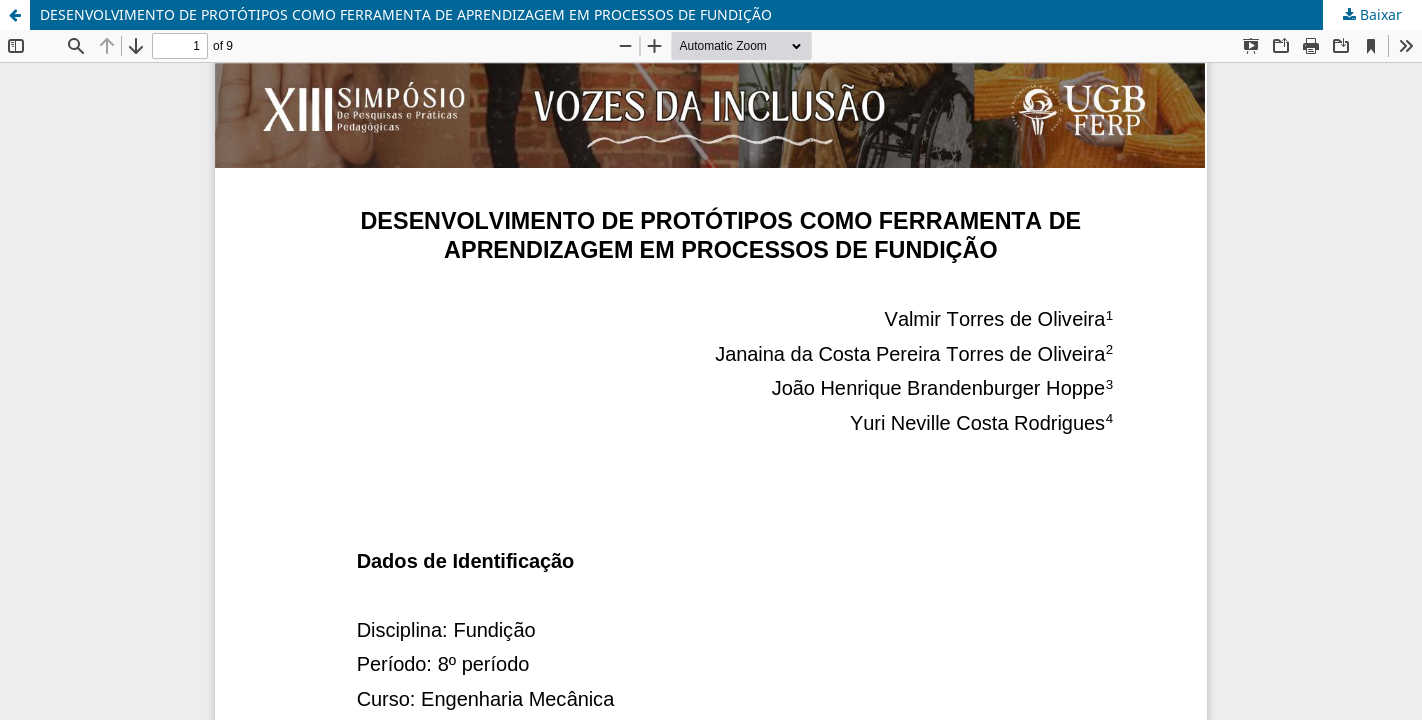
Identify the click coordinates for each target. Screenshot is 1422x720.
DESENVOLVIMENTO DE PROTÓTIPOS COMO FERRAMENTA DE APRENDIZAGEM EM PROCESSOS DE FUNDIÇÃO (406, 14)
